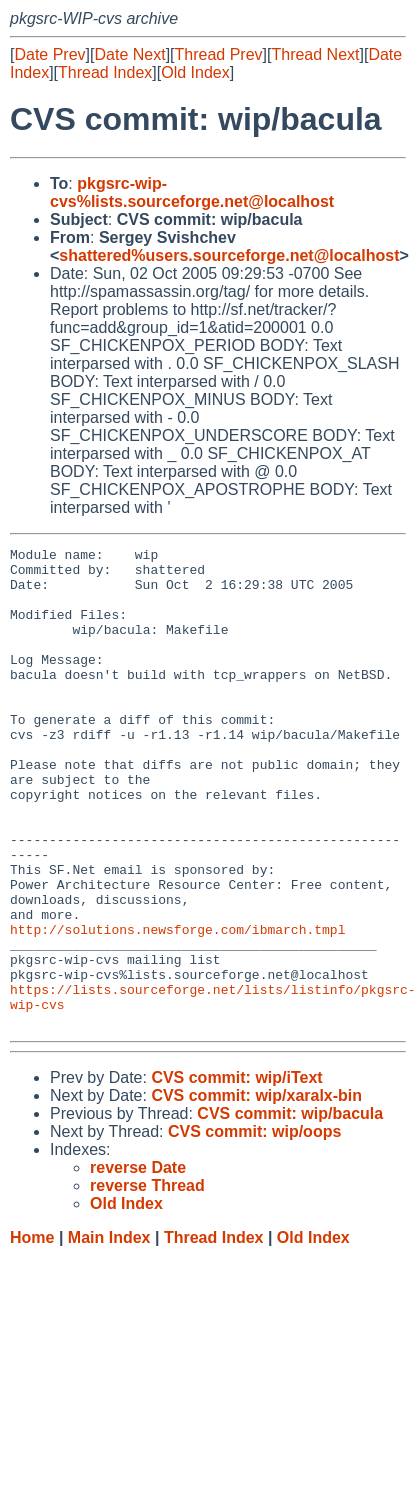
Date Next (129, 54)
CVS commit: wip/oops (254, 1227)
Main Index (109, 1333)
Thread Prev (219, 54)
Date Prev (49, 54)
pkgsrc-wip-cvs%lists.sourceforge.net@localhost (192, 192)
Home (32, 1333)
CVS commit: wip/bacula (290, 1209)
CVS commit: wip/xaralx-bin (256, 1191)
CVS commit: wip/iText (236, 1173)
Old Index (195, 72)
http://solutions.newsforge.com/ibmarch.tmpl (177, 1007)
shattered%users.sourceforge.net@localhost (229, 255)
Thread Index (105, 72)
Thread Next (315, 54)
